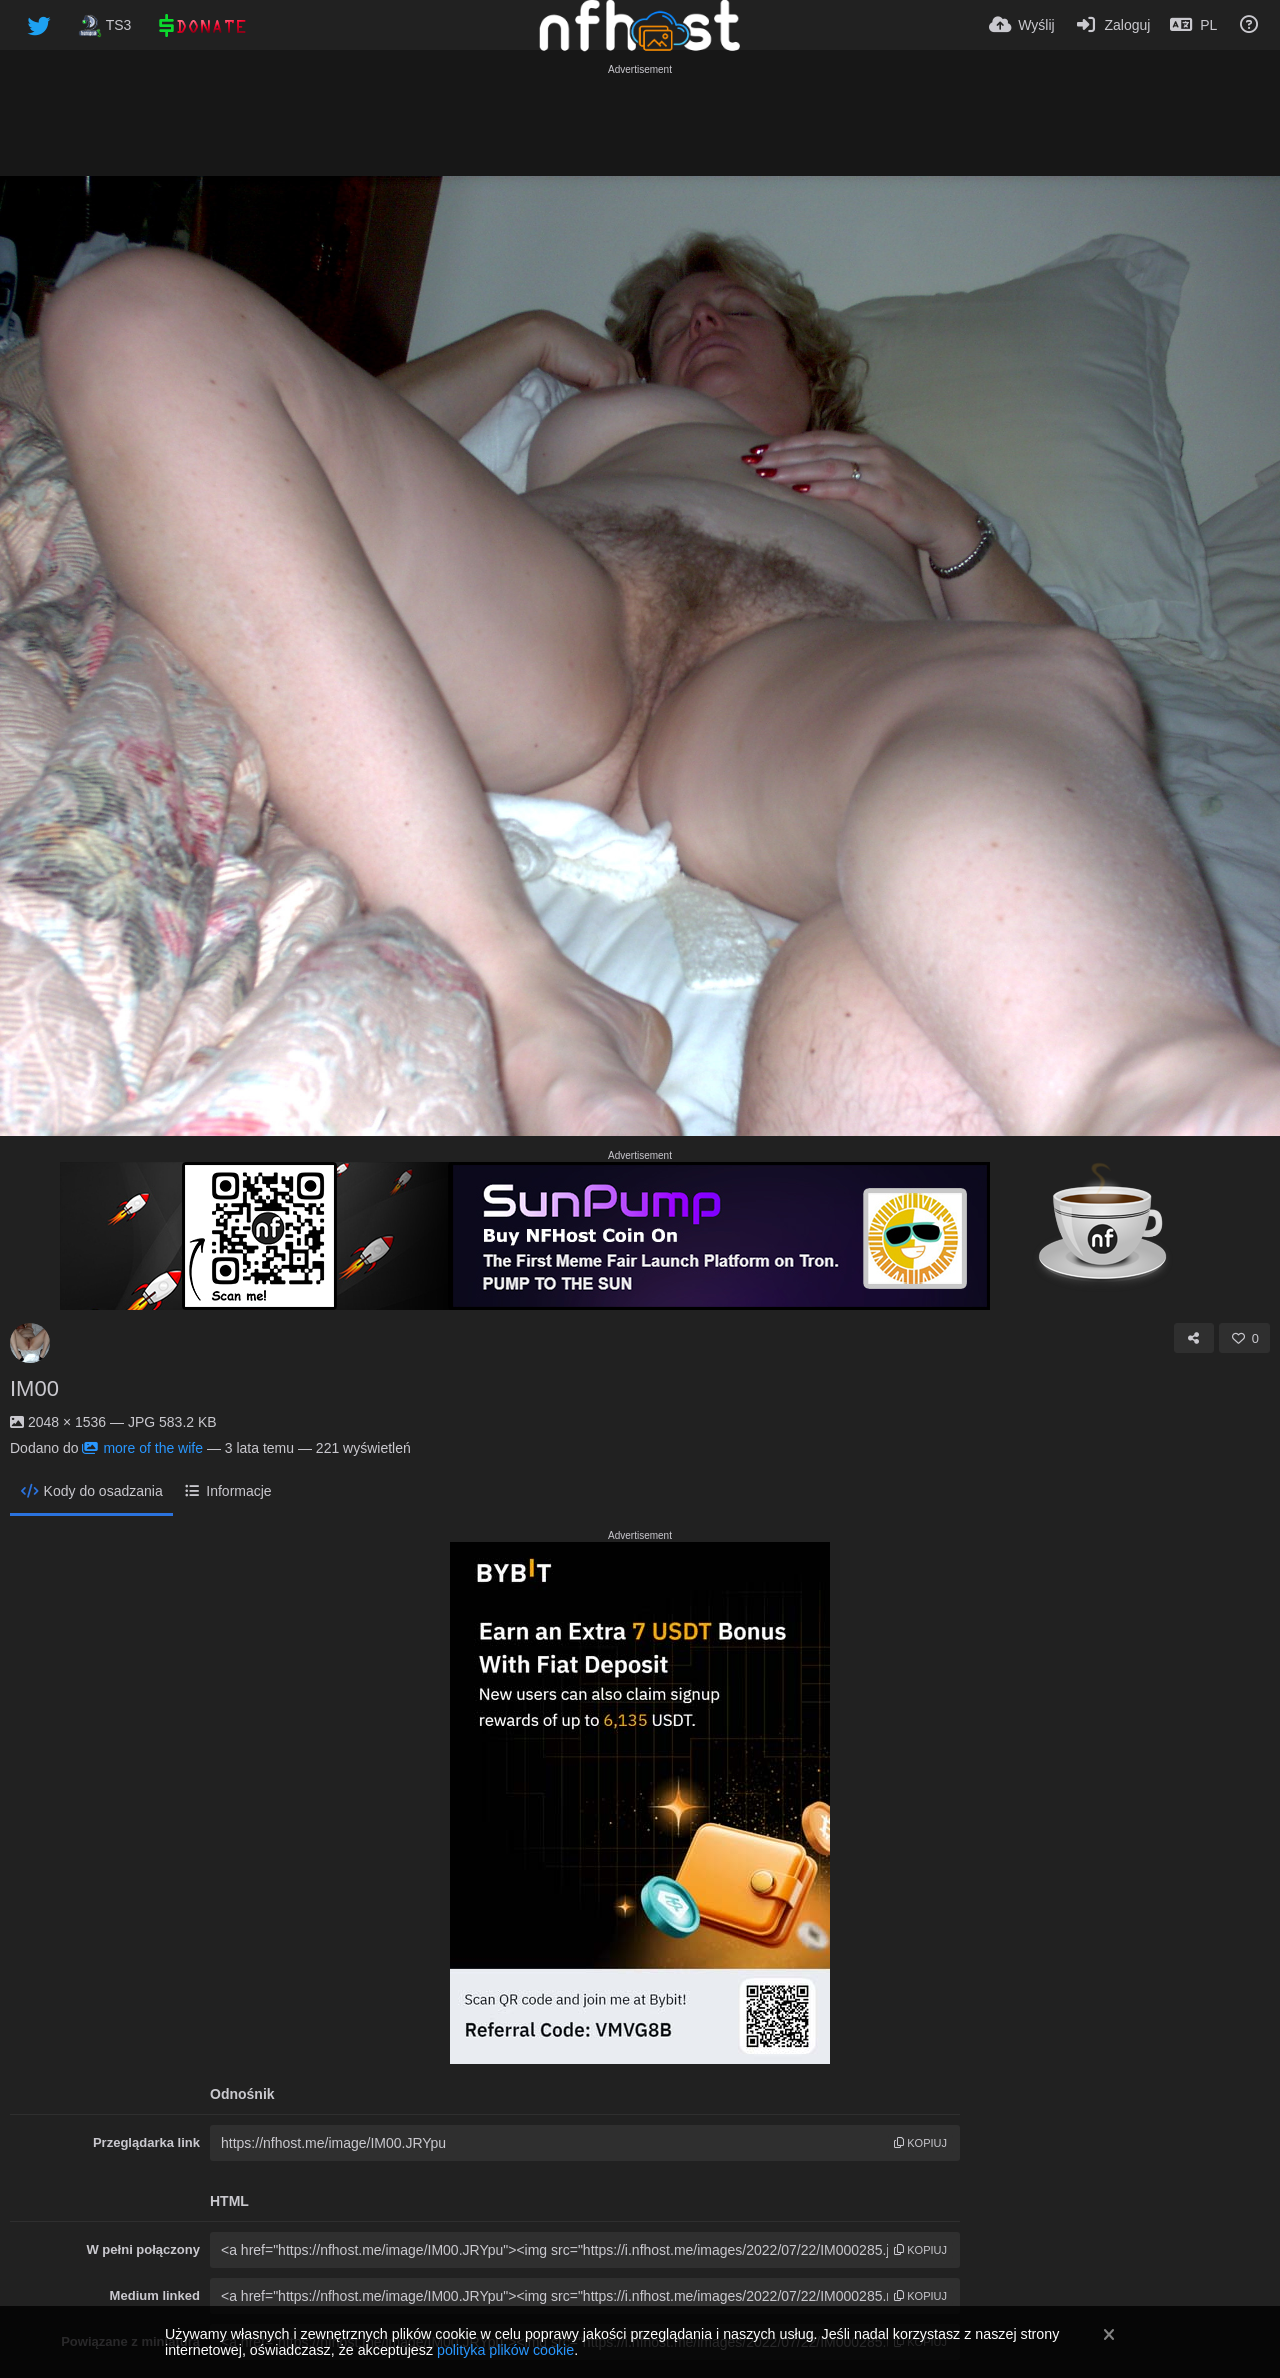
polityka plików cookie (505, 2350)
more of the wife (142, 1448)
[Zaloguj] (1113, 25)
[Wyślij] (1022, 25)
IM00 (34, 1388)
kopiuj (920, 2143)
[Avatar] (30, 1343)
